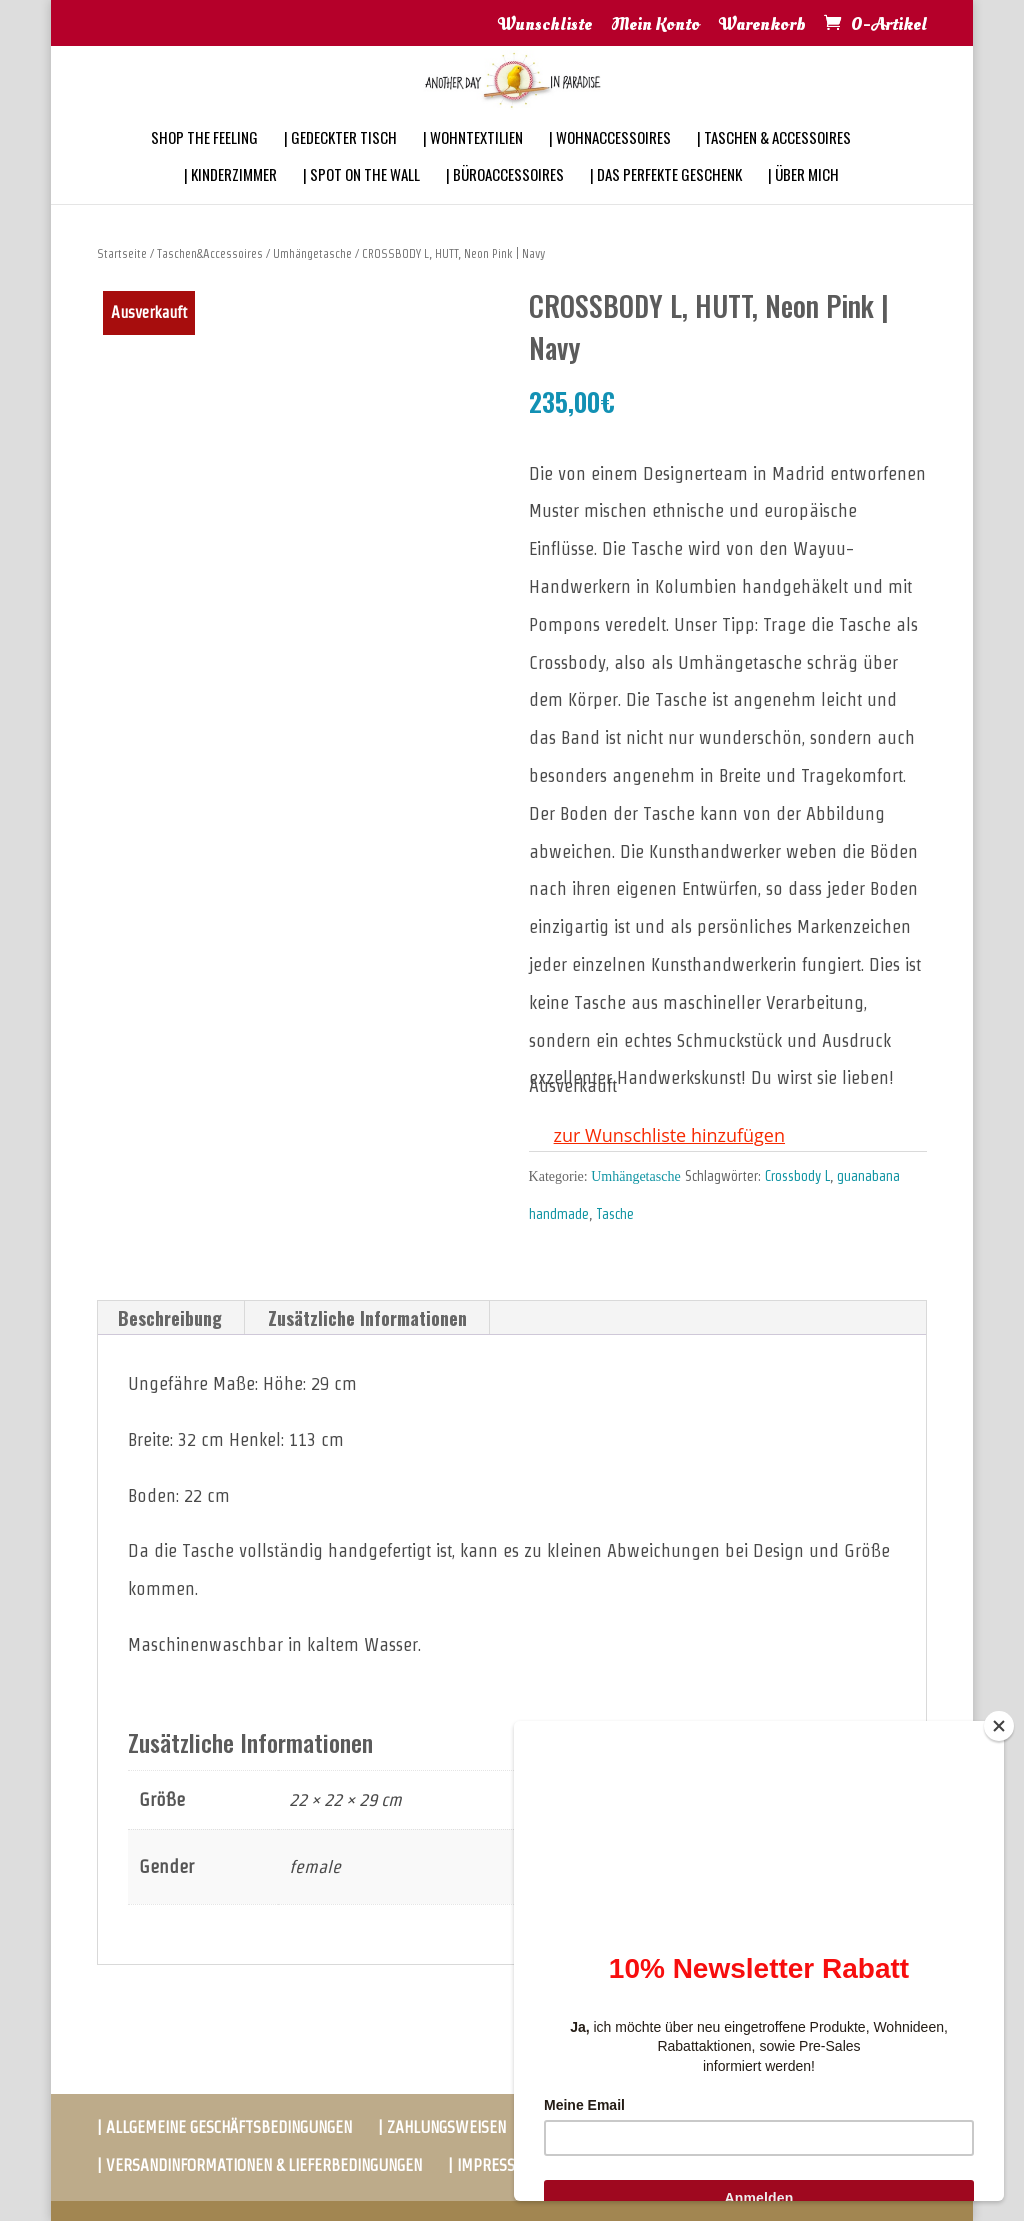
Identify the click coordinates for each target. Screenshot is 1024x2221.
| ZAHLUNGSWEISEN (442, 2127)
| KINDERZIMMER (230, 201)
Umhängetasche (312, 253)
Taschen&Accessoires (210, 253)
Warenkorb (762, 26)
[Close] (999, 1726)
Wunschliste (545, 26)
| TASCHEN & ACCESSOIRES (774, 164)
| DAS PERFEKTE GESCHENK (666, 201)
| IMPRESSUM (492, 2165)
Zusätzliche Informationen (367, 1318)
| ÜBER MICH (803, 201)
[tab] (170, 1318)
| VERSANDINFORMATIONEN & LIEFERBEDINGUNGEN (259, 2165)
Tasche (615, 1214)
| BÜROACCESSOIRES (505, 201)
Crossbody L (797, 1176)
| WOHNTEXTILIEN (473, 164)
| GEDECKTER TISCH (340, 164)
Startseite (122, 253)
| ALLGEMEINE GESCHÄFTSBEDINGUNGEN (224, 2127)
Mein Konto (655, 26)
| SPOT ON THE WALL (361, 201)
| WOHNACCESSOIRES (610, 164)
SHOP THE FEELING (204, 164)
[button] (657, 1136)
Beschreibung (170, 1318)
